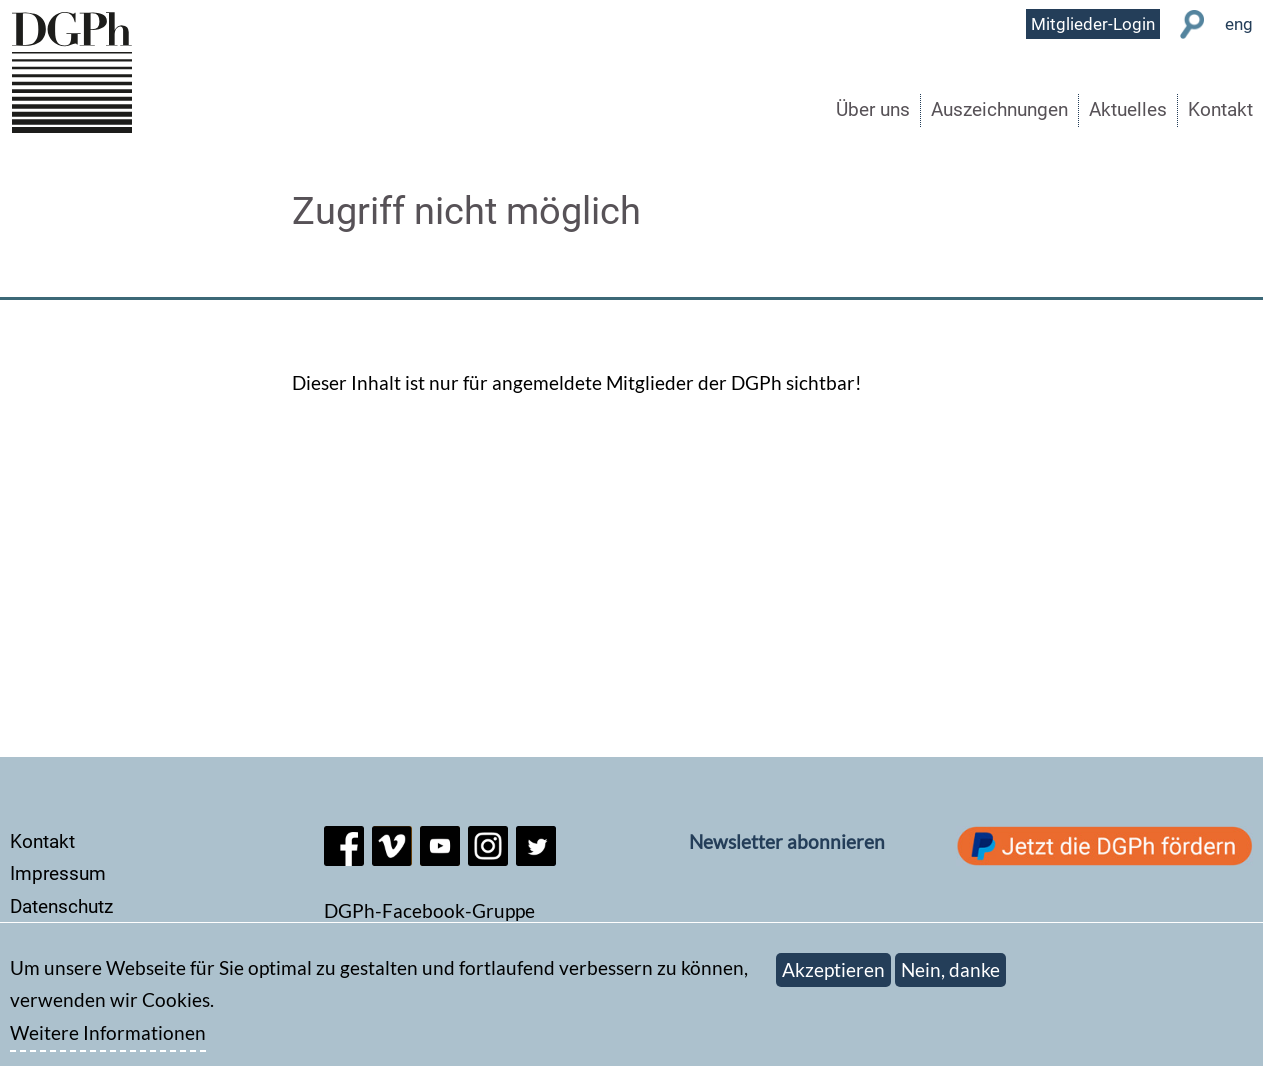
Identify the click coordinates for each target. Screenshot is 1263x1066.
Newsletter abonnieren (787, 841)
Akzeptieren (833, 978)
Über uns (873, 109)
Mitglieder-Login (1093, 24)
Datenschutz (61, 906)
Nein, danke (950, 978)
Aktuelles (1128, 109)
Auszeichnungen (999, 109)
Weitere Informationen (108, 1042)
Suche (1192, 24)
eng (1239, 24)
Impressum (58, 873)
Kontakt (1220, 109)
